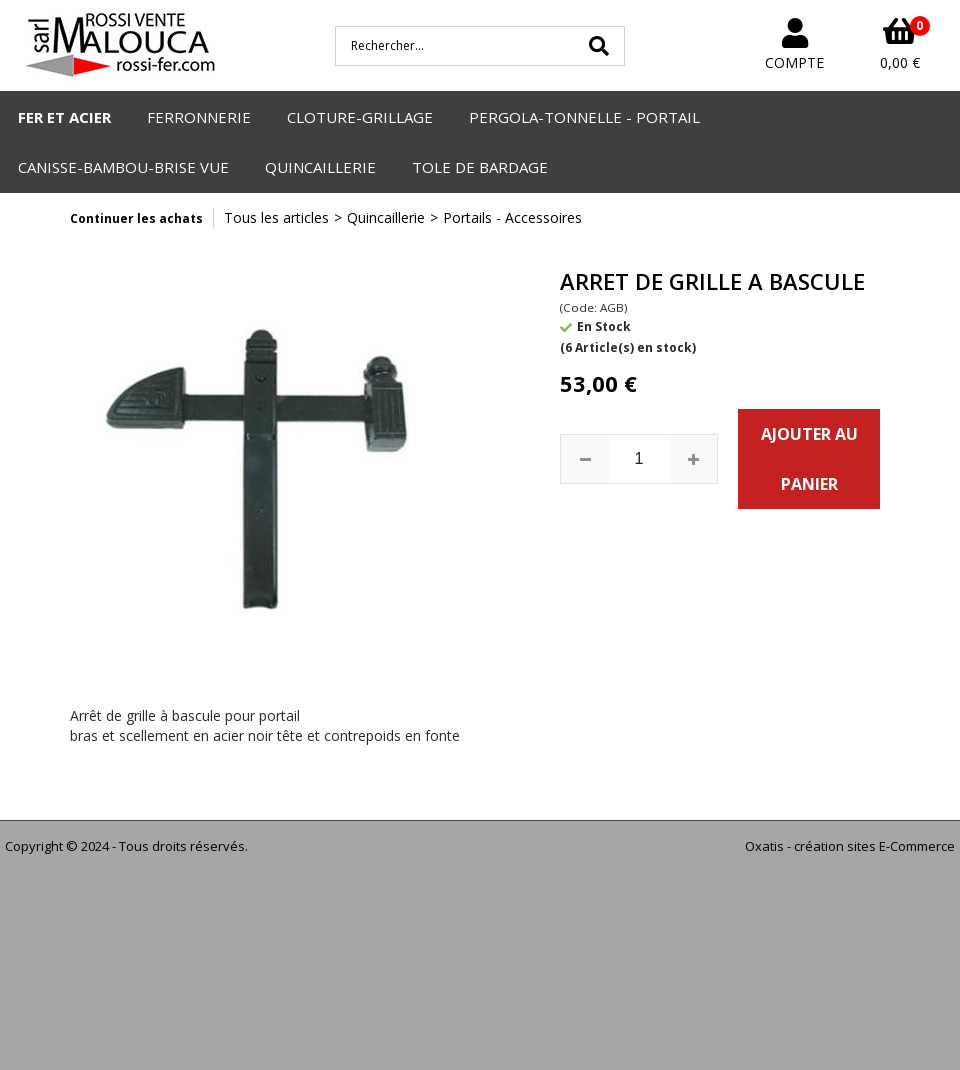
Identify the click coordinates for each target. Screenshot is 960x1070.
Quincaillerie (386, 217)
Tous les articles (276, 217)
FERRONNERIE (199, 117)
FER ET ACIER (64, 117)
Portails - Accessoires (512, 217)
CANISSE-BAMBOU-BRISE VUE (123, 167)
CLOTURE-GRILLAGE (360, 117)
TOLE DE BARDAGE (480, 167)
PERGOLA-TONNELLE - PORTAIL (584, 117)
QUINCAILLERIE (320, 167)
